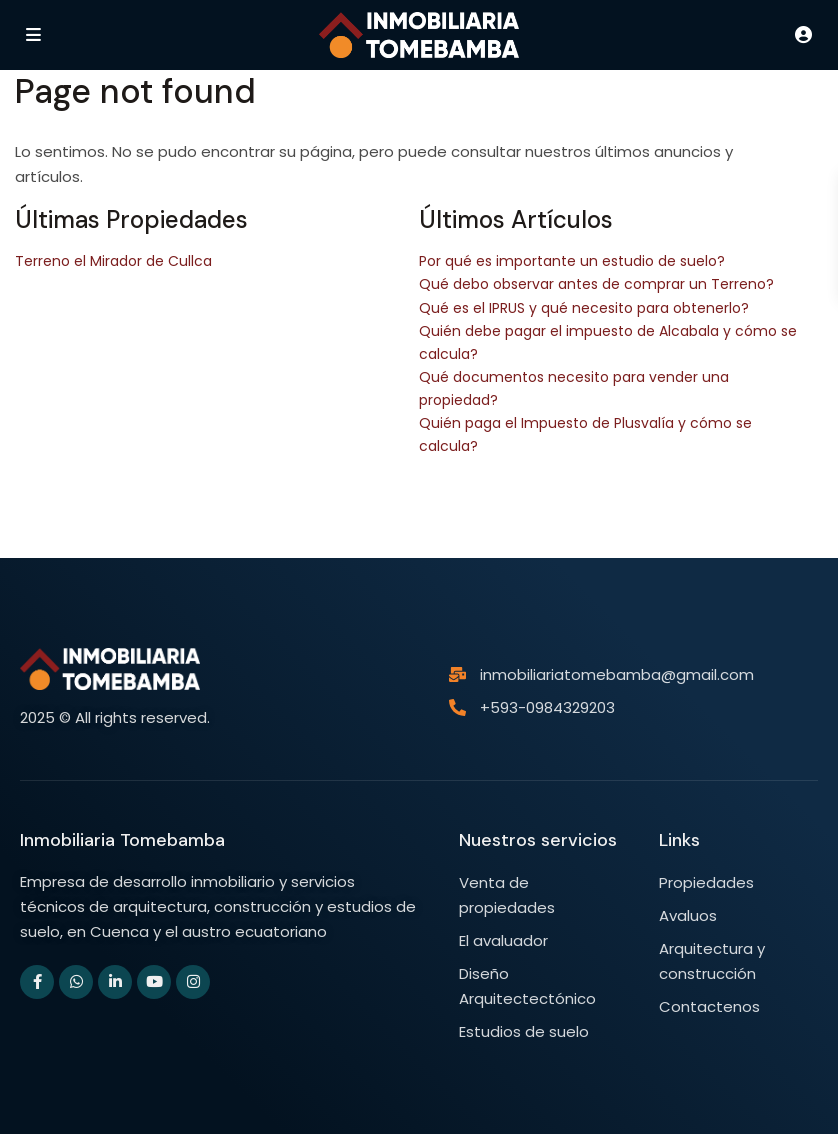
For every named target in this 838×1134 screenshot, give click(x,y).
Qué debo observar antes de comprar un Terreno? (596, 284)
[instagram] (193, 982)
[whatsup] (76, 982)
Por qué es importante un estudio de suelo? (572, 261)
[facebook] (37, 982)
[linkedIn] (115, 982)
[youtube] (154, 982)
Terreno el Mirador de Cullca (113, 261)
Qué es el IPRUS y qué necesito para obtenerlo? (584, 308)
